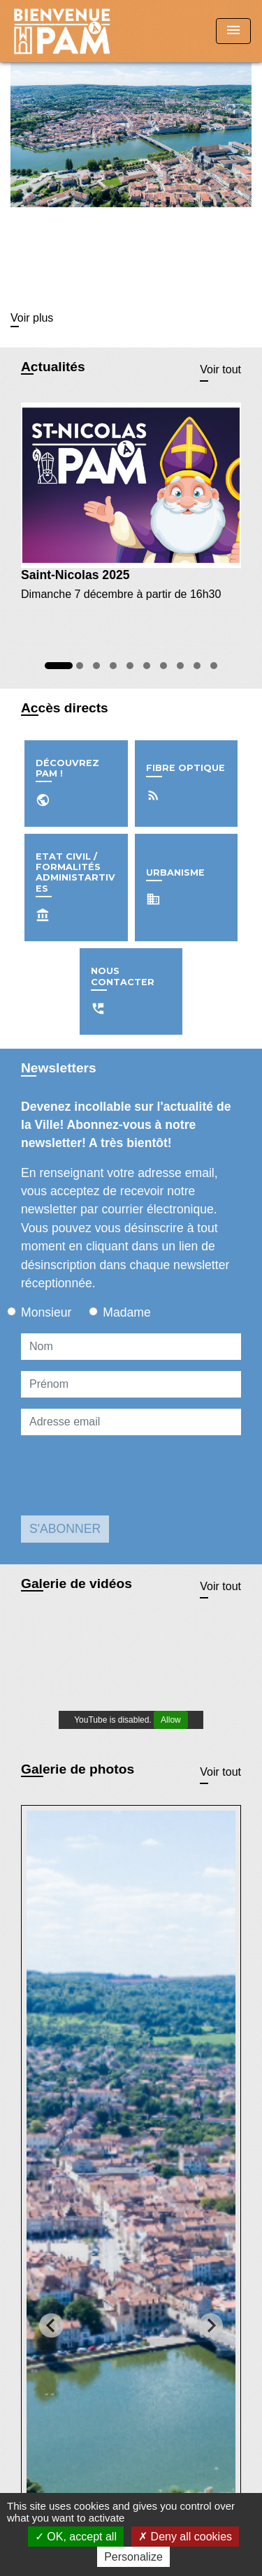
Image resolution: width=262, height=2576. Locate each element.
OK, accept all (76, 2537)
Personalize (133, 2557)
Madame (126, 1312)
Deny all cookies (185, 2537)
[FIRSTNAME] (131, 1384)
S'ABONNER (65, 1529)
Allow (171, 1720)
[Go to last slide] (51, 2325)
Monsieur (46, 1312)
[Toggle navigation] (233, 31)
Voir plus (31, 318)
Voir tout (220, 369)
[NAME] (131, 1346)
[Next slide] (210, 2325)
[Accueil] (63, 31)
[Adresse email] (131, 1422)
